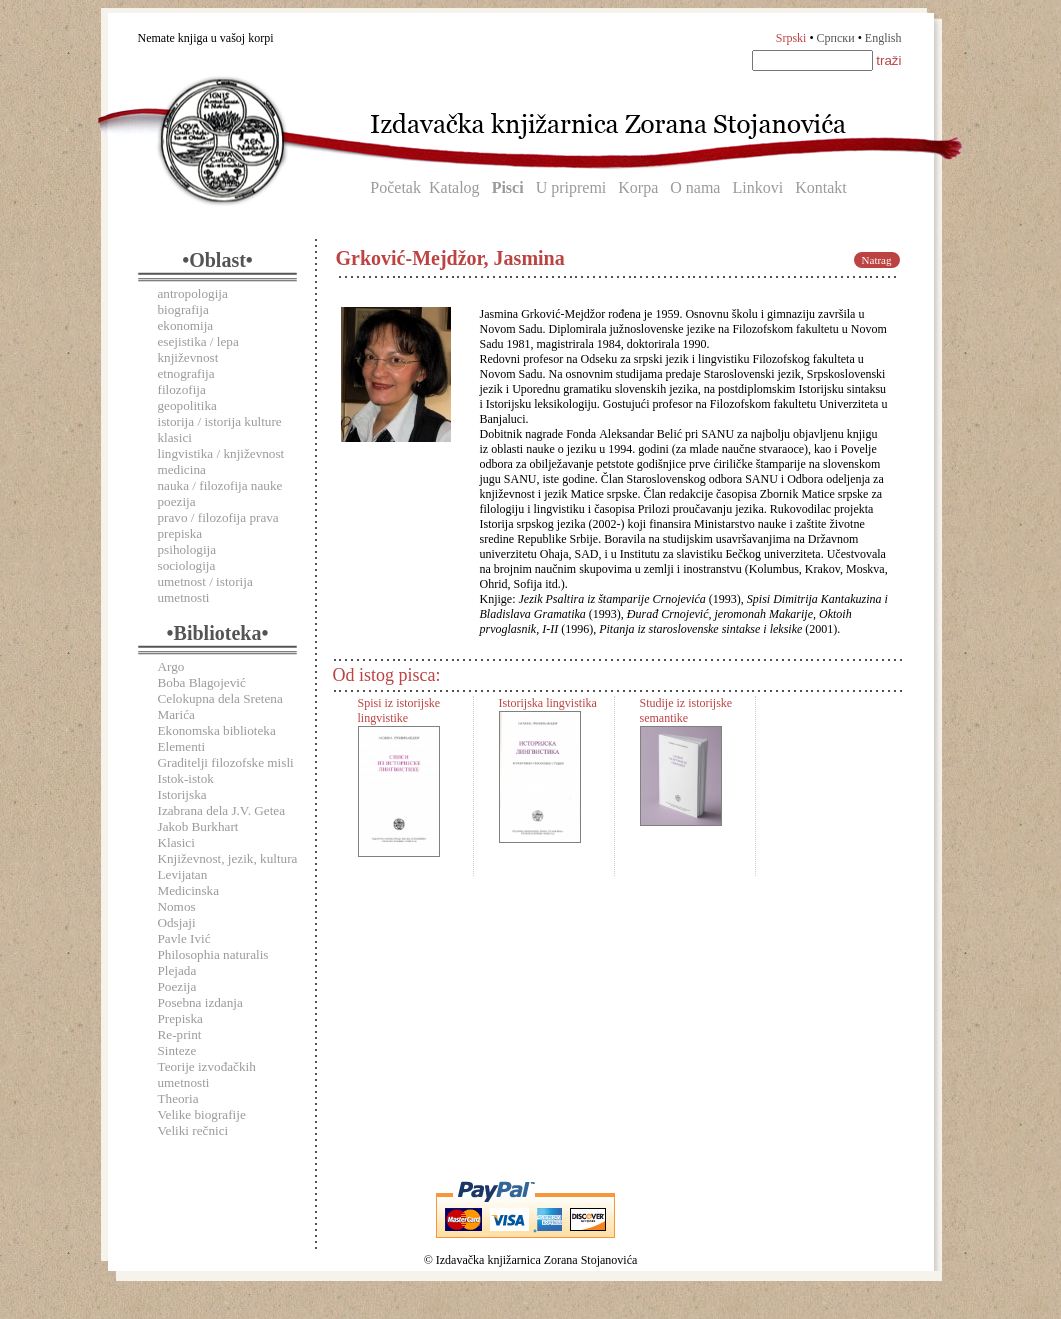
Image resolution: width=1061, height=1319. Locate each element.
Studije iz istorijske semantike (686, 710)
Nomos (177, 906)
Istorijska (182, 794)
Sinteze (177, 1050)
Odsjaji (177, 922)
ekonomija (186, 325)
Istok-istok (186, 778)
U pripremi (571, 187)
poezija (177, 501)
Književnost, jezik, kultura (228, 858)
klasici (175, 437)
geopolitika (187, 405)
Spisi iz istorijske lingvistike (399, 710)
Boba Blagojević (202, 682)
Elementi (182, 746)
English (883, 38)
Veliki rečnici (193, 1130)
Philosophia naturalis (213, 954)
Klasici (176, 842)
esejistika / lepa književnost (198, 349)
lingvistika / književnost (221, 453)
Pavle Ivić (184, 938)
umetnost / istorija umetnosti (205, 589)
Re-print (180, 1034)
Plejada (177, 970)
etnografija (186, 373)
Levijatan (183, 874)
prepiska (180, 533)
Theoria (178, 1098)
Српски (836, 38)
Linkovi (757, 187)
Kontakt (821, 187)
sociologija (187, 565)
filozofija (182, 389)
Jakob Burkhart (198, 826)
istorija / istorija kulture (220, 421)
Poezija (177, 986)
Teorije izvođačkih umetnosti (207, 1074)
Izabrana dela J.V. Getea (222, 810)
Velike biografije (202, 1114)
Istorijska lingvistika (548, 703)
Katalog (454, 187)
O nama (695, 187)
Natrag (877, 260)
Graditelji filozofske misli (226, 762)
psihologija (187, 549)
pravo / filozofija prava (218, 517)
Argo (171, 666)
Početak (395, 187)
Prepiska (180, 1018)
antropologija (193, 293)
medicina (182, 469)
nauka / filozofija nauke (220, 485)
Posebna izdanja (200, 1002)
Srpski (791, 38)
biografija (183, 309)
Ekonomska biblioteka (217, 730)
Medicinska (189, 890)
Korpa (638, 187)
